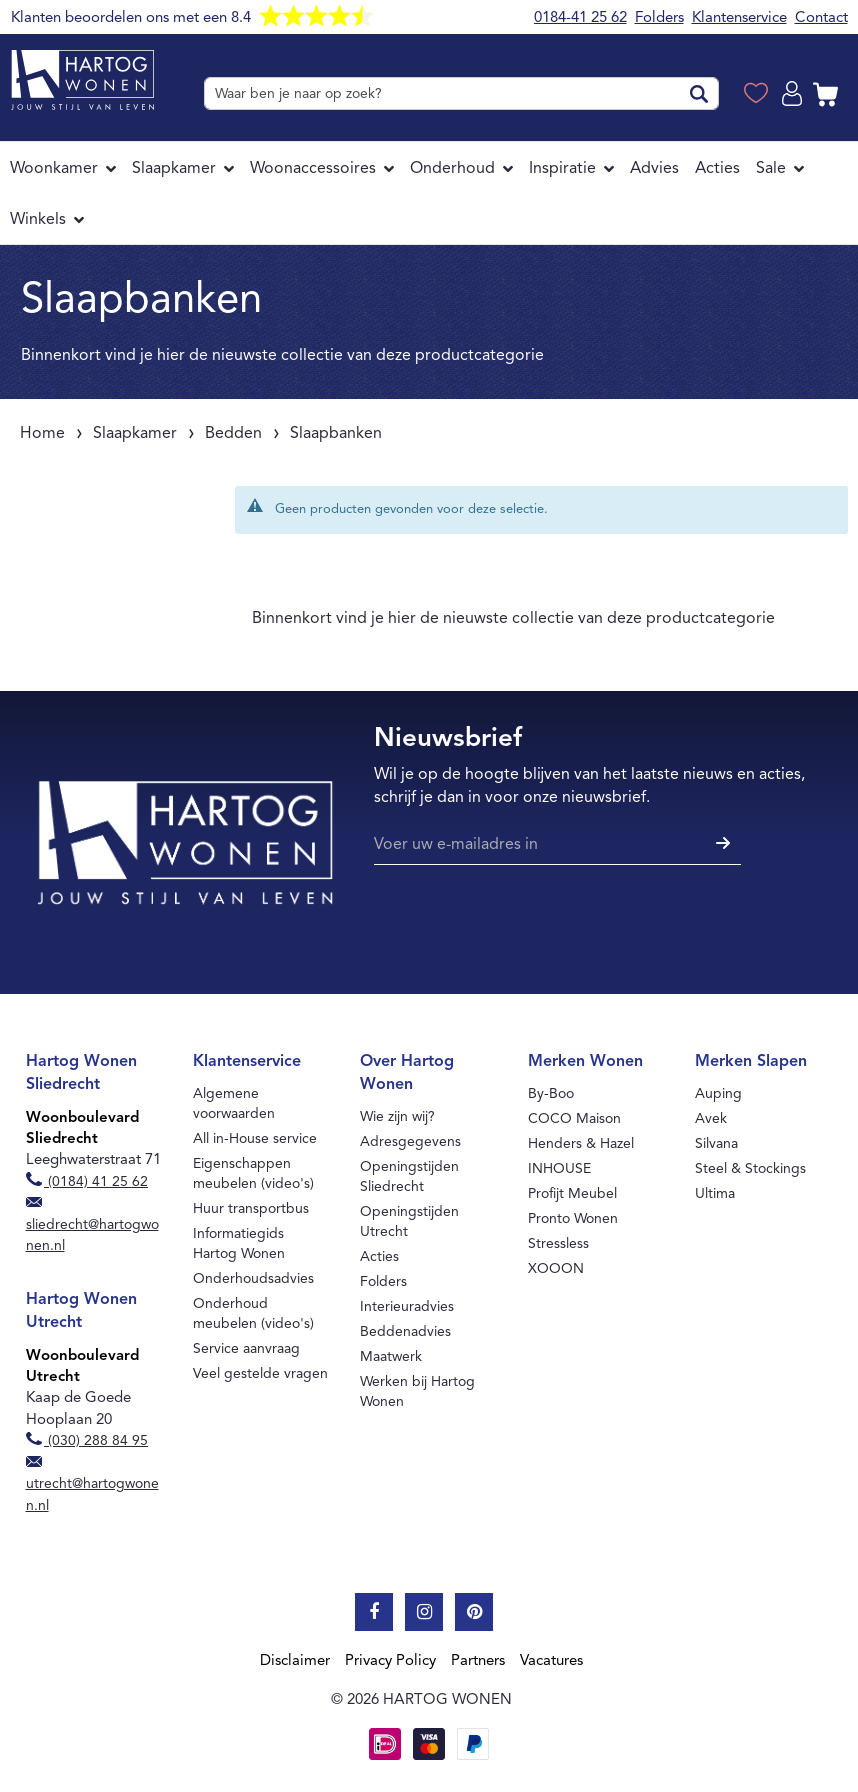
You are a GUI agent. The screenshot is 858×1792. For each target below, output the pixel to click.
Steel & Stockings (750, 1168)
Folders (659, 17)
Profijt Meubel (572, 1193)
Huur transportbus (251, 1208)
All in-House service (255, 1138)
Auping (718, 1093)
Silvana (716, 1143)
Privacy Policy (390, 1660)
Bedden (233, 433)
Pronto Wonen (573, 1218)
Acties (379, 1256)
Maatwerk (391, 1356)
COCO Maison (574, 1118)
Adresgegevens (410, 1141)
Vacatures (551, 1660)
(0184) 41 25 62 (87, 1181)
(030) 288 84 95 (87, 1440)
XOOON (556, 1268)
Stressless (558, 1243)
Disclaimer (295, 1660)
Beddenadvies (405, 1331)
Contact (821, 17)
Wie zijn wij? (397, 1116)
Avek (711, 1118)
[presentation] (526, 923)
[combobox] (461, 93)
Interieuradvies (407, 1306)
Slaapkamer (135, 433)
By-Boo (551, 1093)
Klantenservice (739, 17)
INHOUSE (559, 1168)
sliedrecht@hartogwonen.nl (92, 1226)
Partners (478, 1660)
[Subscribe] (720, 844)
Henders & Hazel (581, 1143)
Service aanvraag (246, 1348)
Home (42, 433)
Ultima (715, 1193)
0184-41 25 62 (580, 17)
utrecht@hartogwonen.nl (92, 1485)
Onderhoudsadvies (253, 1278)
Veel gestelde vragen (260, 1373)
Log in (795, 94)
